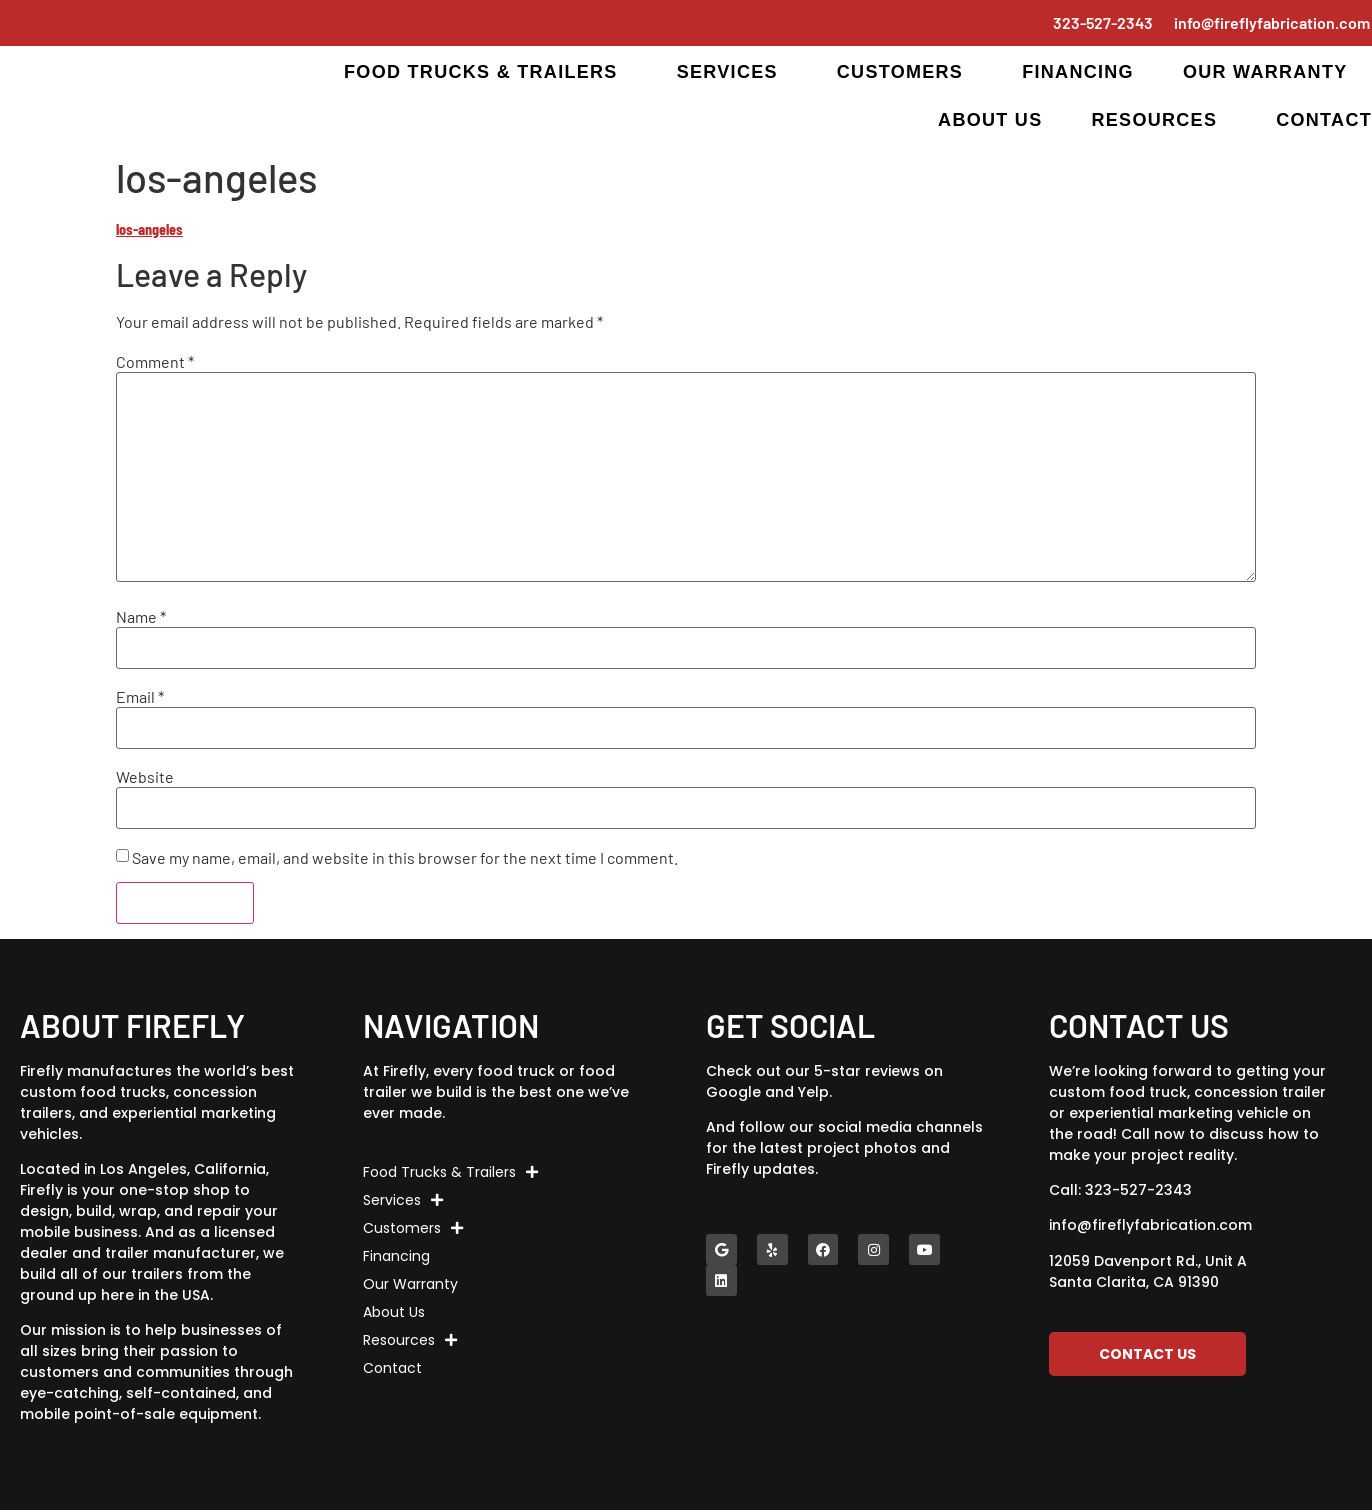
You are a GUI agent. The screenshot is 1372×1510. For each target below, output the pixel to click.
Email (140, 697)
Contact (1324, 120)
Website (145, 777)
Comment (155, 362)
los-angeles (149, 228)
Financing (1078, 72)
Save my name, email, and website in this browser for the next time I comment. (405, 858)
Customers (905, 72)
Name (141, 617)
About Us (990, 120)
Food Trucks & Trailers (486, 72)
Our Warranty (1265, 72)
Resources (1159, 120)
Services (732, 72)
